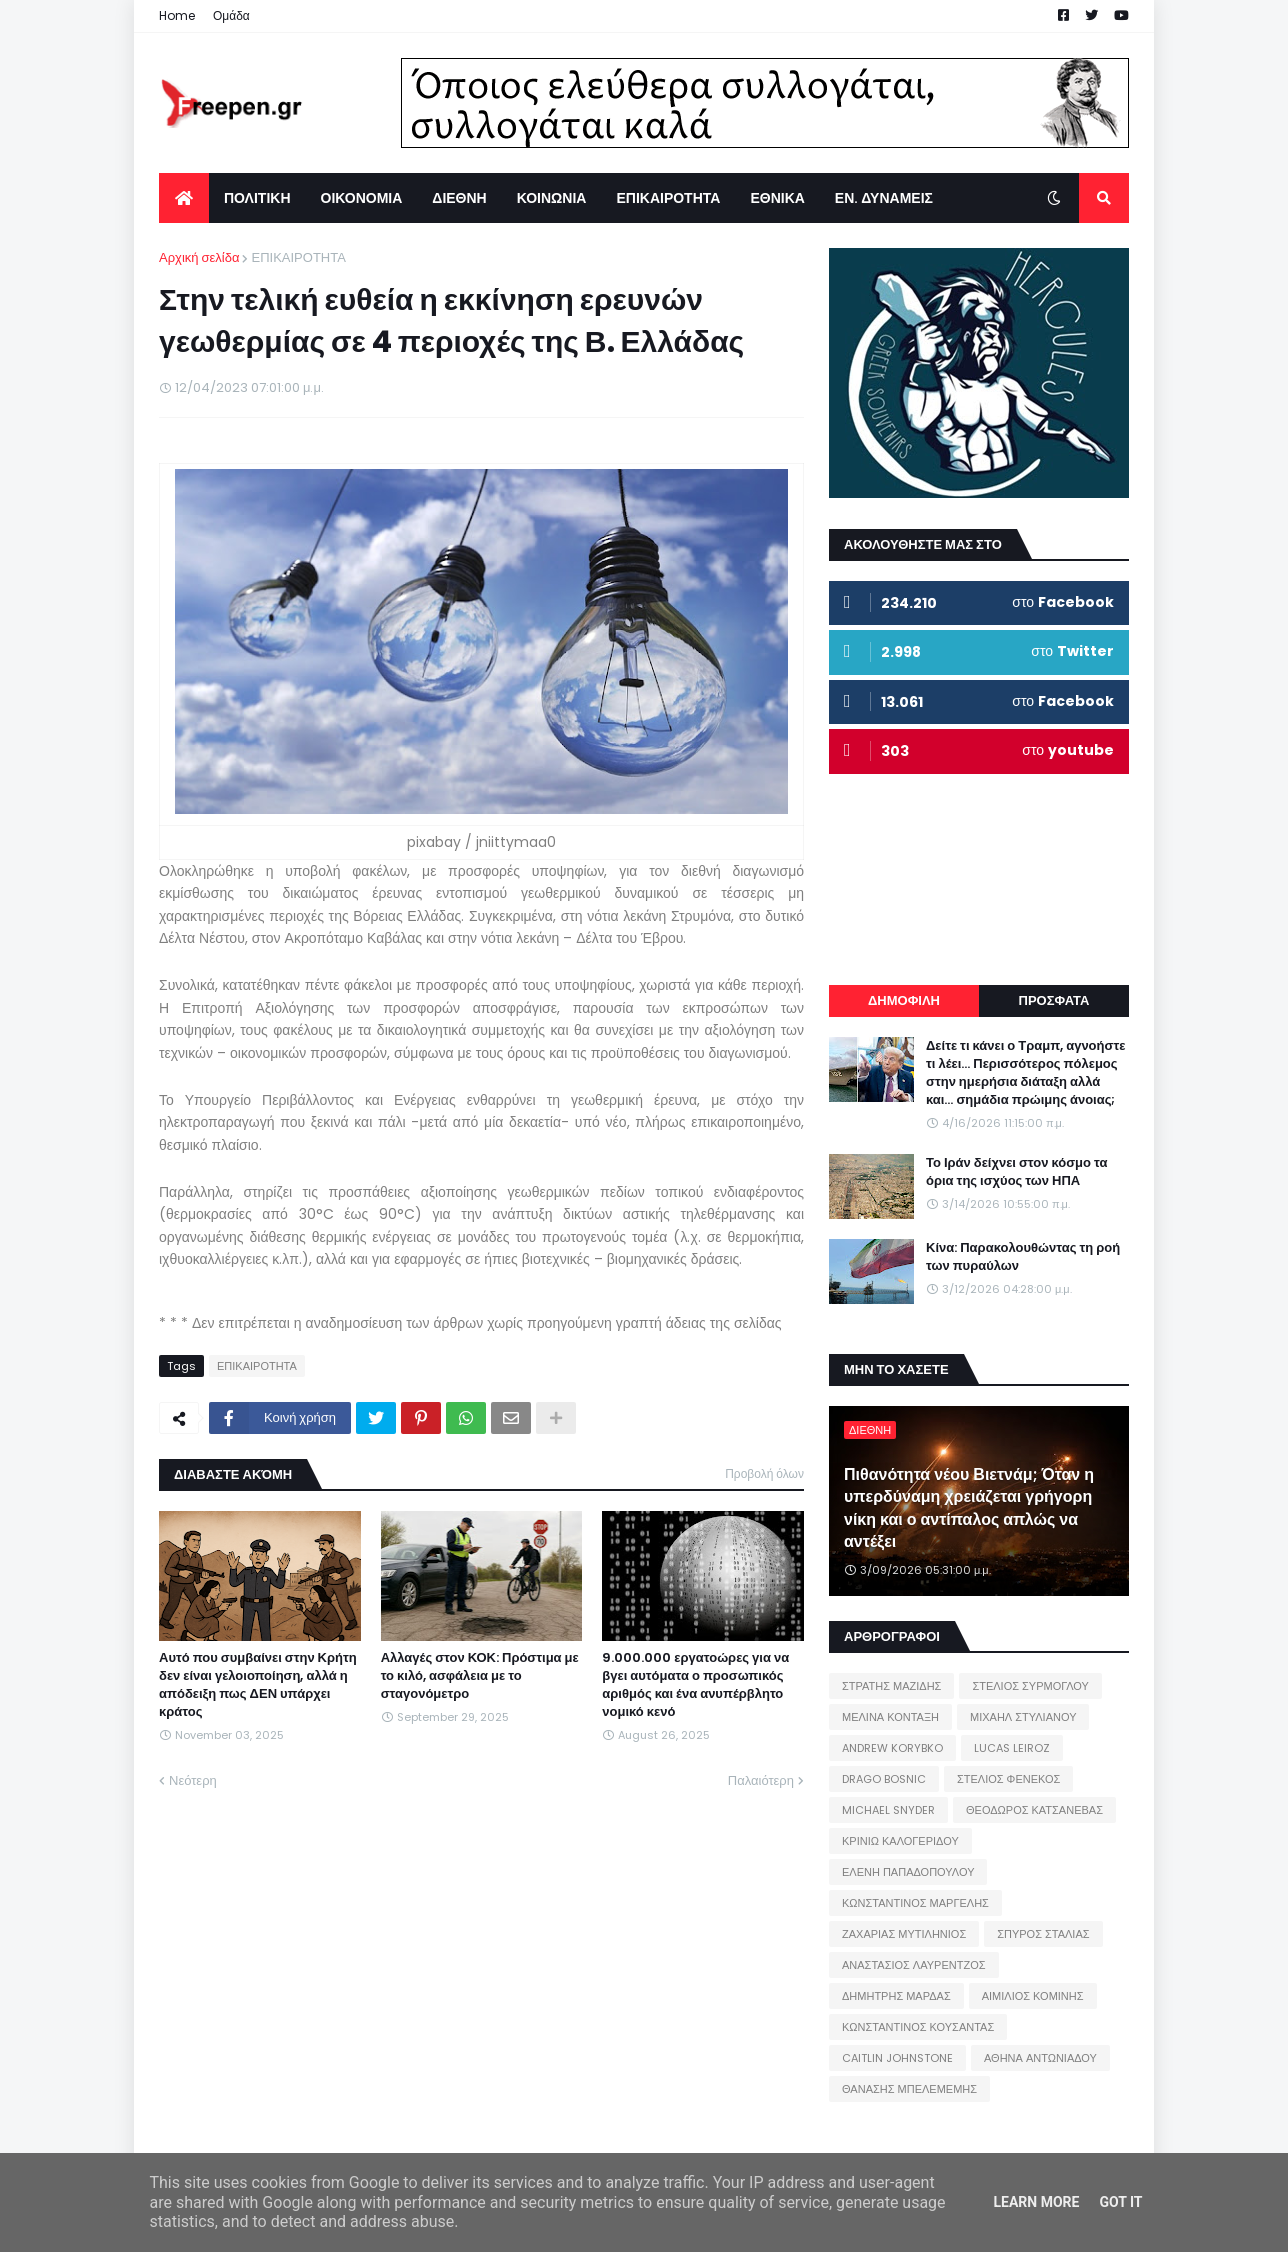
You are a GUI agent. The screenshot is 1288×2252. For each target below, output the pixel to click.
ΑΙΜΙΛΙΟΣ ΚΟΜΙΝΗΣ (1033, 1996)
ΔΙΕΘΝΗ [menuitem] (459, 198)
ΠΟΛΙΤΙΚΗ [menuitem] (257, 198)
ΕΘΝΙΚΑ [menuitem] (777, 198)
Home (177, 15)
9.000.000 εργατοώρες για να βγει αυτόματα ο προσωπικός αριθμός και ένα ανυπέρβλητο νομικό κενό (695, 1685)
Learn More (1036, 2202)
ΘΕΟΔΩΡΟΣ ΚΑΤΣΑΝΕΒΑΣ (1034, 1810)
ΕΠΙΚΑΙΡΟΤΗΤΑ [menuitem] (668, 198)
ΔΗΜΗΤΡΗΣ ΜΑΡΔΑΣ (896, 1996)
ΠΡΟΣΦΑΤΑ (1054, 1000)
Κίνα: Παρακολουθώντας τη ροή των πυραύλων (1023, 1257)
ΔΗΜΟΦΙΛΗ (904, 1000)
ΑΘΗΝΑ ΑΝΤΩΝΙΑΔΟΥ (1040, 2058)
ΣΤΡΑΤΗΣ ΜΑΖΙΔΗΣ (891, 1686)
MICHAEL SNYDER (888, 1810)
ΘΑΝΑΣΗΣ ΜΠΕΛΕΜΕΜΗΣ (909, 2089)
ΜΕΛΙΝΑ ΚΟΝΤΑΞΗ (890, 1717)
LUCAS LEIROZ (1012, 1748)
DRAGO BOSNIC (884, 1779)
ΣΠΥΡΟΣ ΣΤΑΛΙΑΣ (1043, 1934)
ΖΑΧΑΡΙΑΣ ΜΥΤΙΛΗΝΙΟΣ (904, 1934)
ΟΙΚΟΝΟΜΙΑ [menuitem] (362, 198)
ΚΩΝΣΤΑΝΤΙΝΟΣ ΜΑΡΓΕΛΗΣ (915, 1903)
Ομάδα (231, 15)
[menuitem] (184, 198)
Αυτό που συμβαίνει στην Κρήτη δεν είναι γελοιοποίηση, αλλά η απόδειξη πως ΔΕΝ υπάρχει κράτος (258, 1685)
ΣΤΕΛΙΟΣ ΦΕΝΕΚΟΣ (1008, 1779)
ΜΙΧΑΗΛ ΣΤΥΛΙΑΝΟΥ (1023, 1717)
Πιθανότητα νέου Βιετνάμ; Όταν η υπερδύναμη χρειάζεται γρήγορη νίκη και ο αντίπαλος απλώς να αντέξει (969, 1508)
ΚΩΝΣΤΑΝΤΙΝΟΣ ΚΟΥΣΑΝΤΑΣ (918, 2027)
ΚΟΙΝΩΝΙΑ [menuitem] (552, 198)
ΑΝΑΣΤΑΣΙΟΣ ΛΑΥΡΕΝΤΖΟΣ (914, 1965)
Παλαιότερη (761, 1780)
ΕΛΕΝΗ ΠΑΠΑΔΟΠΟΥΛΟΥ (908, 1872)
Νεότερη (193, 1780)
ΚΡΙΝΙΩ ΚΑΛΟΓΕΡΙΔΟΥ (900, 1841)
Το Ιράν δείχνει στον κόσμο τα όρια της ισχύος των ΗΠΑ (1016, 1172)
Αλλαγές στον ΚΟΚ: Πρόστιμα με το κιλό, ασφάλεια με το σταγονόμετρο (480, 1676)
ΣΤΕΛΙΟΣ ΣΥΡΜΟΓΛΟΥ (1030, 1686)
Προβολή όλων (764, 1473)
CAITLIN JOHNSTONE (897, 2058)
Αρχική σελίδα (199, 257)
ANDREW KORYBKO (892, 1748)
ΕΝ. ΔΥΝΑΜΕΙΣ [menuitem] (884, 198)
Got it (1120, 2202)
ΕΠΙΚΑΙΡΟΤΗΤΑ (298, 257)
